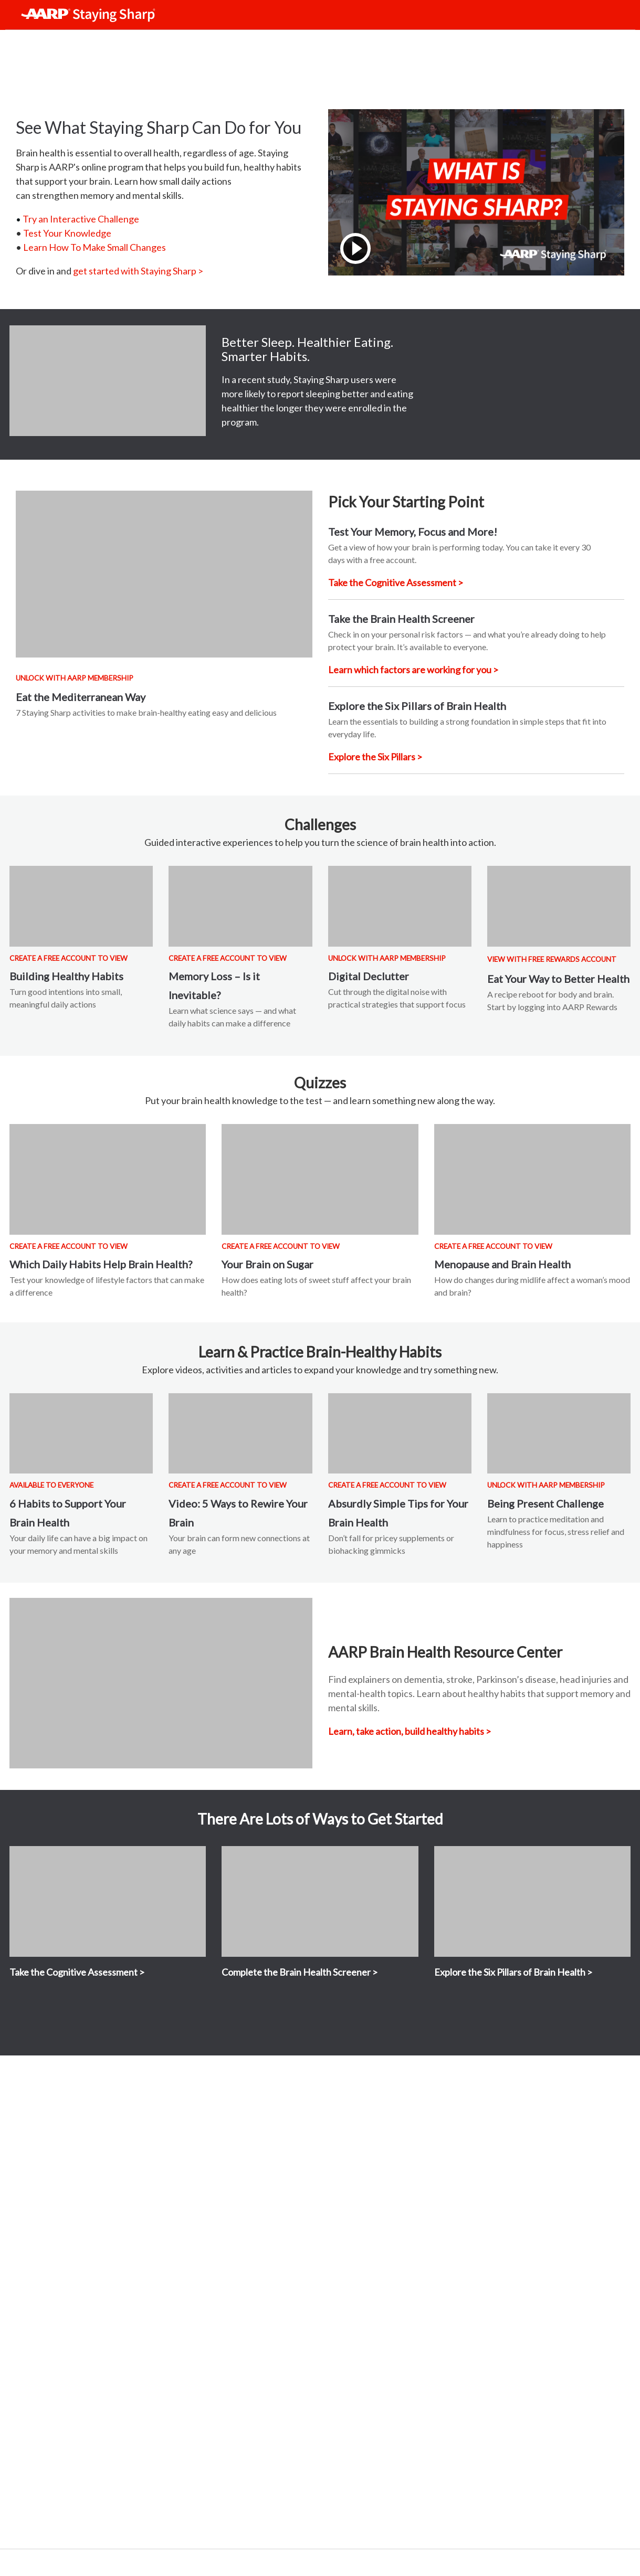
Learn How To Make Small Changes (94, 247)
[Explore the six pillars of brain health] (375, 756)
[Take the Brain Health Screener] (413, 669)
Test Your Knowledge (67, 233)
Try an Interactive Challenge (81, 219)
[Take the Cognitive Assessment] (395, 582)
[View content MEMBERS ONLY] (532, 1179)
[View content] (164, 574)
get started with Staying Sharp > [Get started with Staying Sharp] (138, 271)
